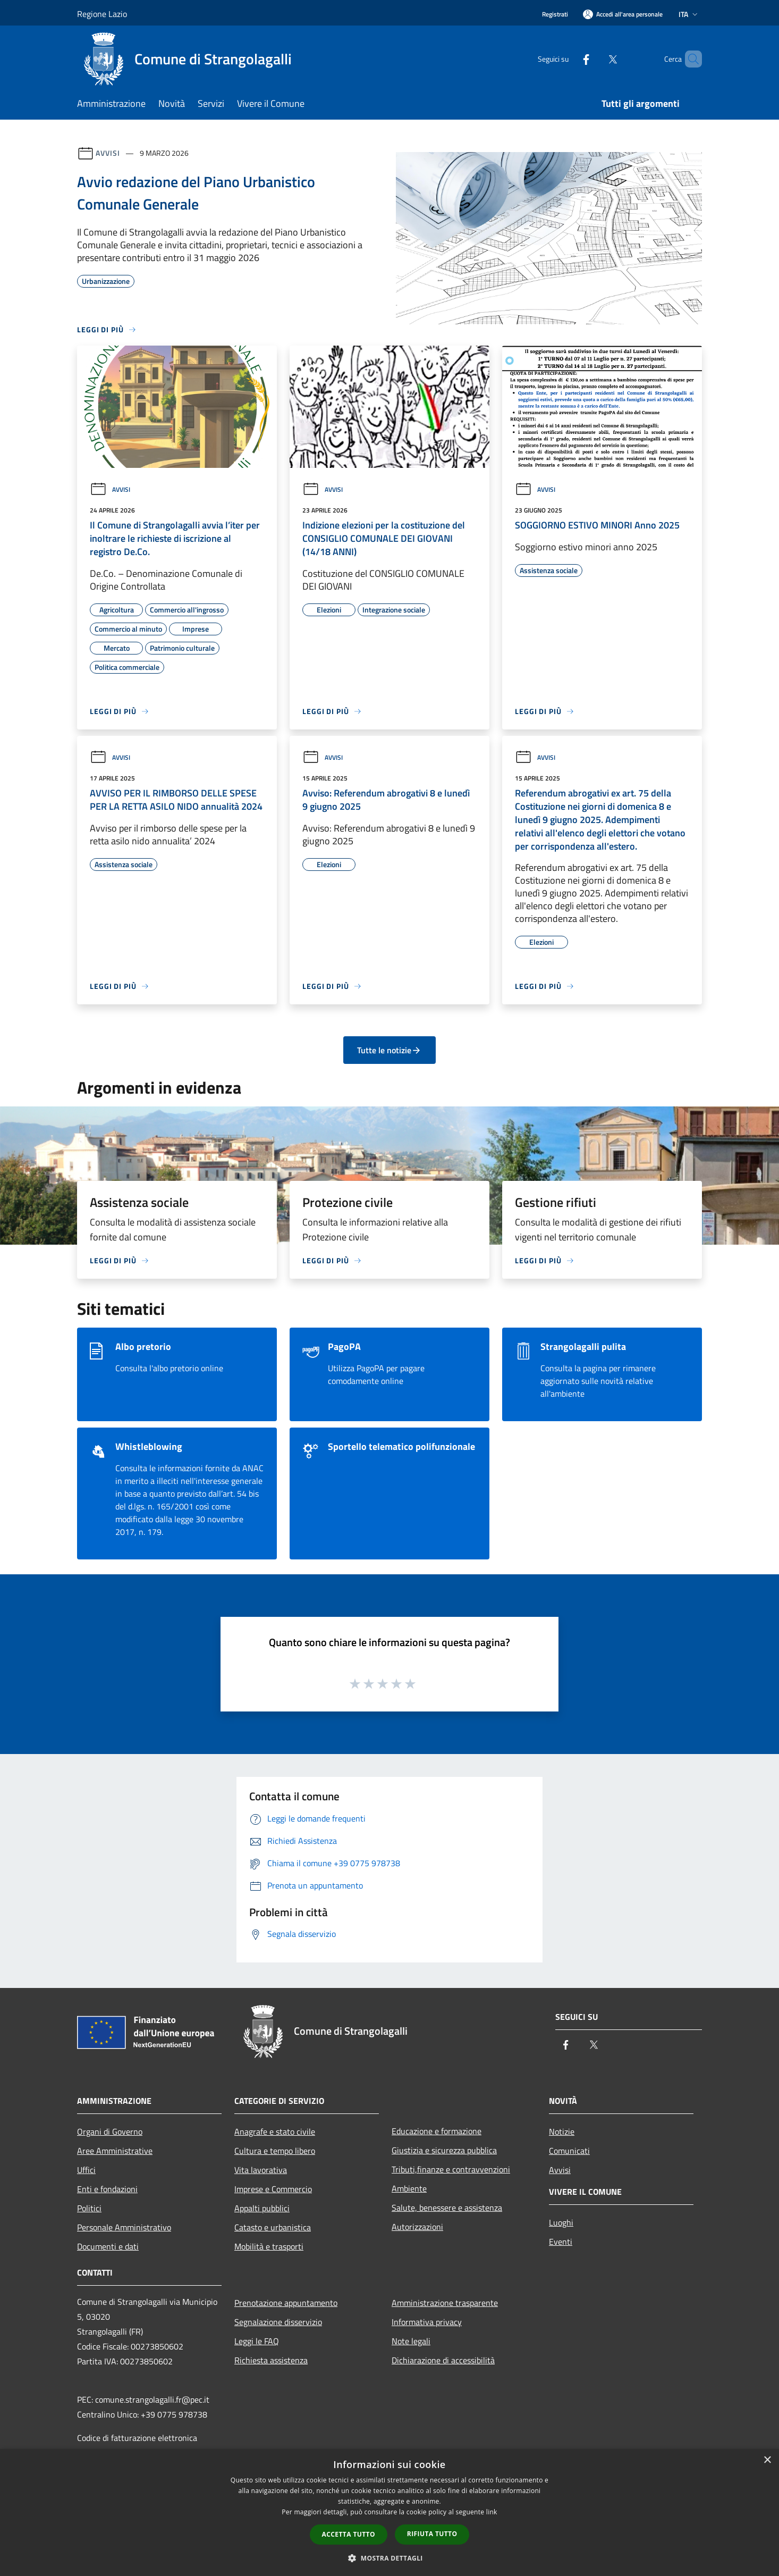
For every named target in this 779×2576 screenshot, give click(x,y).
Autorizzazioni (417, 2226)
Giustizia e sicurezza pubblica (444, 2150)
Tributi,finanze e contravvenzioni (451, 2169)
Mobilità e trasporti (268, 2246)
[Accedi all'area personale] (622, 14)
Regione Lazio (102, 13)
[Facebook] (568, 59)
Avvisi (108, 152)
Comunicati (569, 2150)
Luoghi (561, 2222)
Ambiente (409, 2188)
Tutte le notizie (389, 1050)
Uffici (86, 2169)
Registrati (555, 14)
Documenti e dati (108, 2246)
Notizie (561, 2131)
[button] (389, 2558)
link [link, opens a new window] (491, 2511)
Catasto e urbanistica (272, 2227)
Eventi (560, 2241)
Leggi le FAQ (256, 2341)
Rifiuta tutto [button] (432, 2533)
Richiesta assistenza (271, 2360)
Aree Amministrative (115, 2150)
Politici (89, 2208)
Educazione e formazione (436, 2131)
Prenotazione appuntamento (285, 2302)
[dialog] (389, 2512)
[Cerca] (689, 59)
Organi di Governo (109, 2131)
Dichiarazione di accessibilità (443, 2360)
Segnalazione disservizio (278, 2321)
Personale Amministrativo (124, 2227)
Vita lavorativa (260, 2169)
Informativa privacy (427, 2321)
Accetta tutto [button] (348, 2534)
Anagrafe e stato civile (274, 2131)
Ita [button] (689, 14)
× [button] (767, 2460)
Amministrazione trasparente (445, 2302)
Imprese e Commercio (273, 2189)
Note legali (411, 2341)
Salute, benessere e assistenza (447, 2207)
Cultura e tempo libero (274, 2150)
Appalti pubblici (262, 2208)
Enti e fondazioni (107, 2189)
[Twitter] (594, 59)
